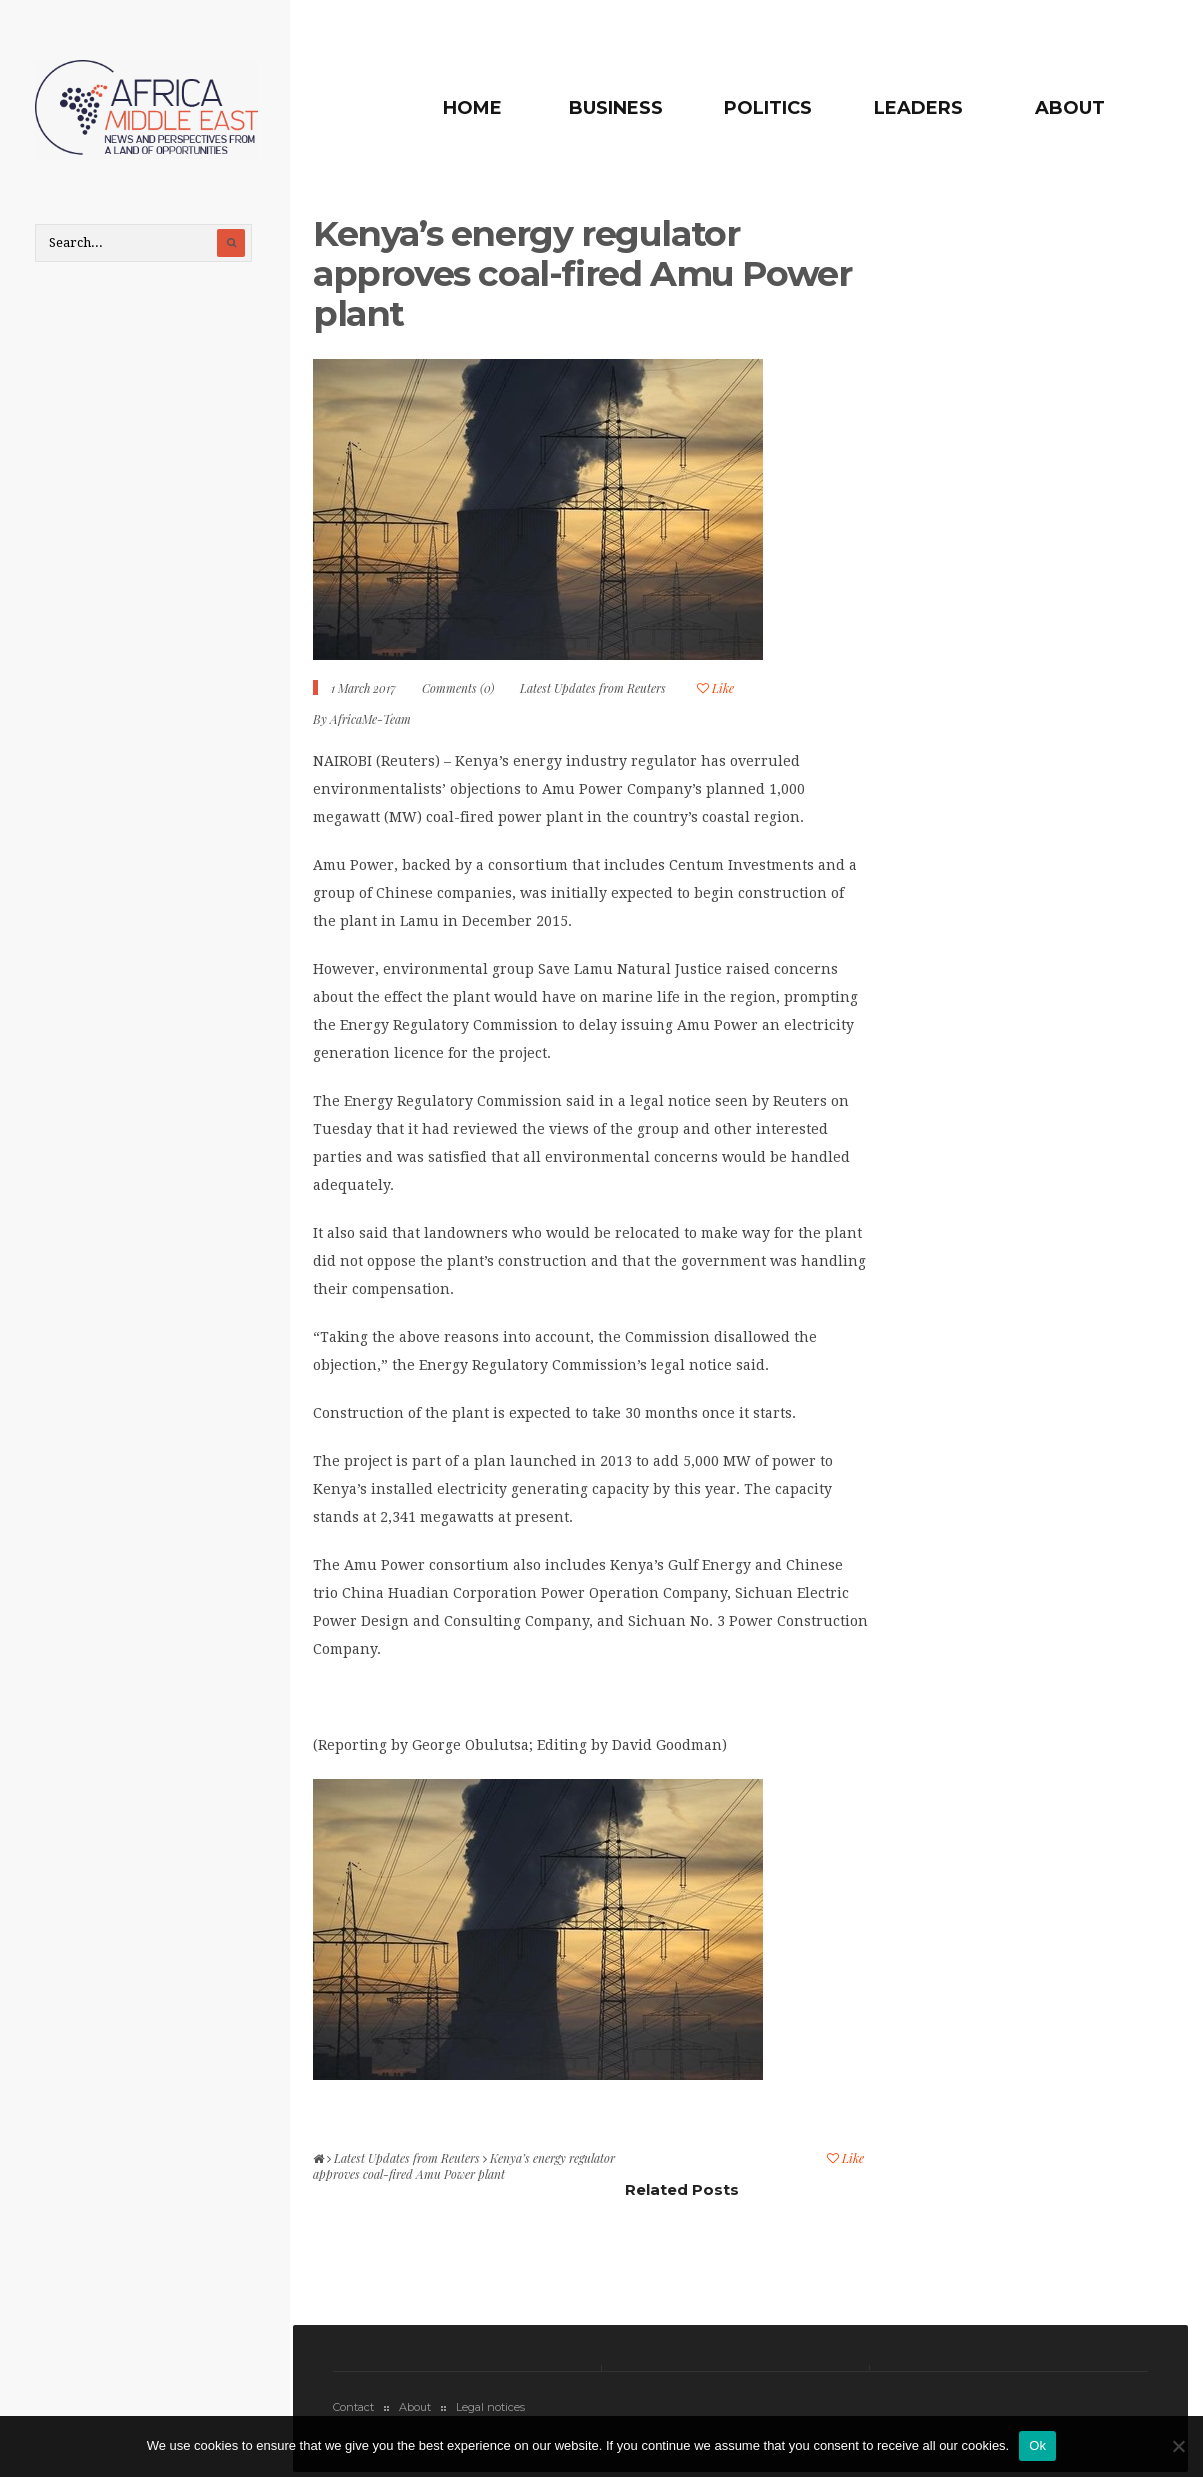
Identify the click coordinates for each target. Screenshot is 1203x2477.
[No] (1178, 2446)
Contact (353, 2407)
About (1070, 108)
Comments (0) (458, 688)
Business (616, 108)
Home (472, 108)
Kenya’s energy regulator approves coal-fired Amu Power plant (582, 273)
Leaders (918, 108)
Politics (768, 108)
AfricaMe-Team (370, 719)
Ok (1037, 2445)
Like (715, 688)
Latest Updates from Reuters (593, 688)
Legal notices (490, 2407)
